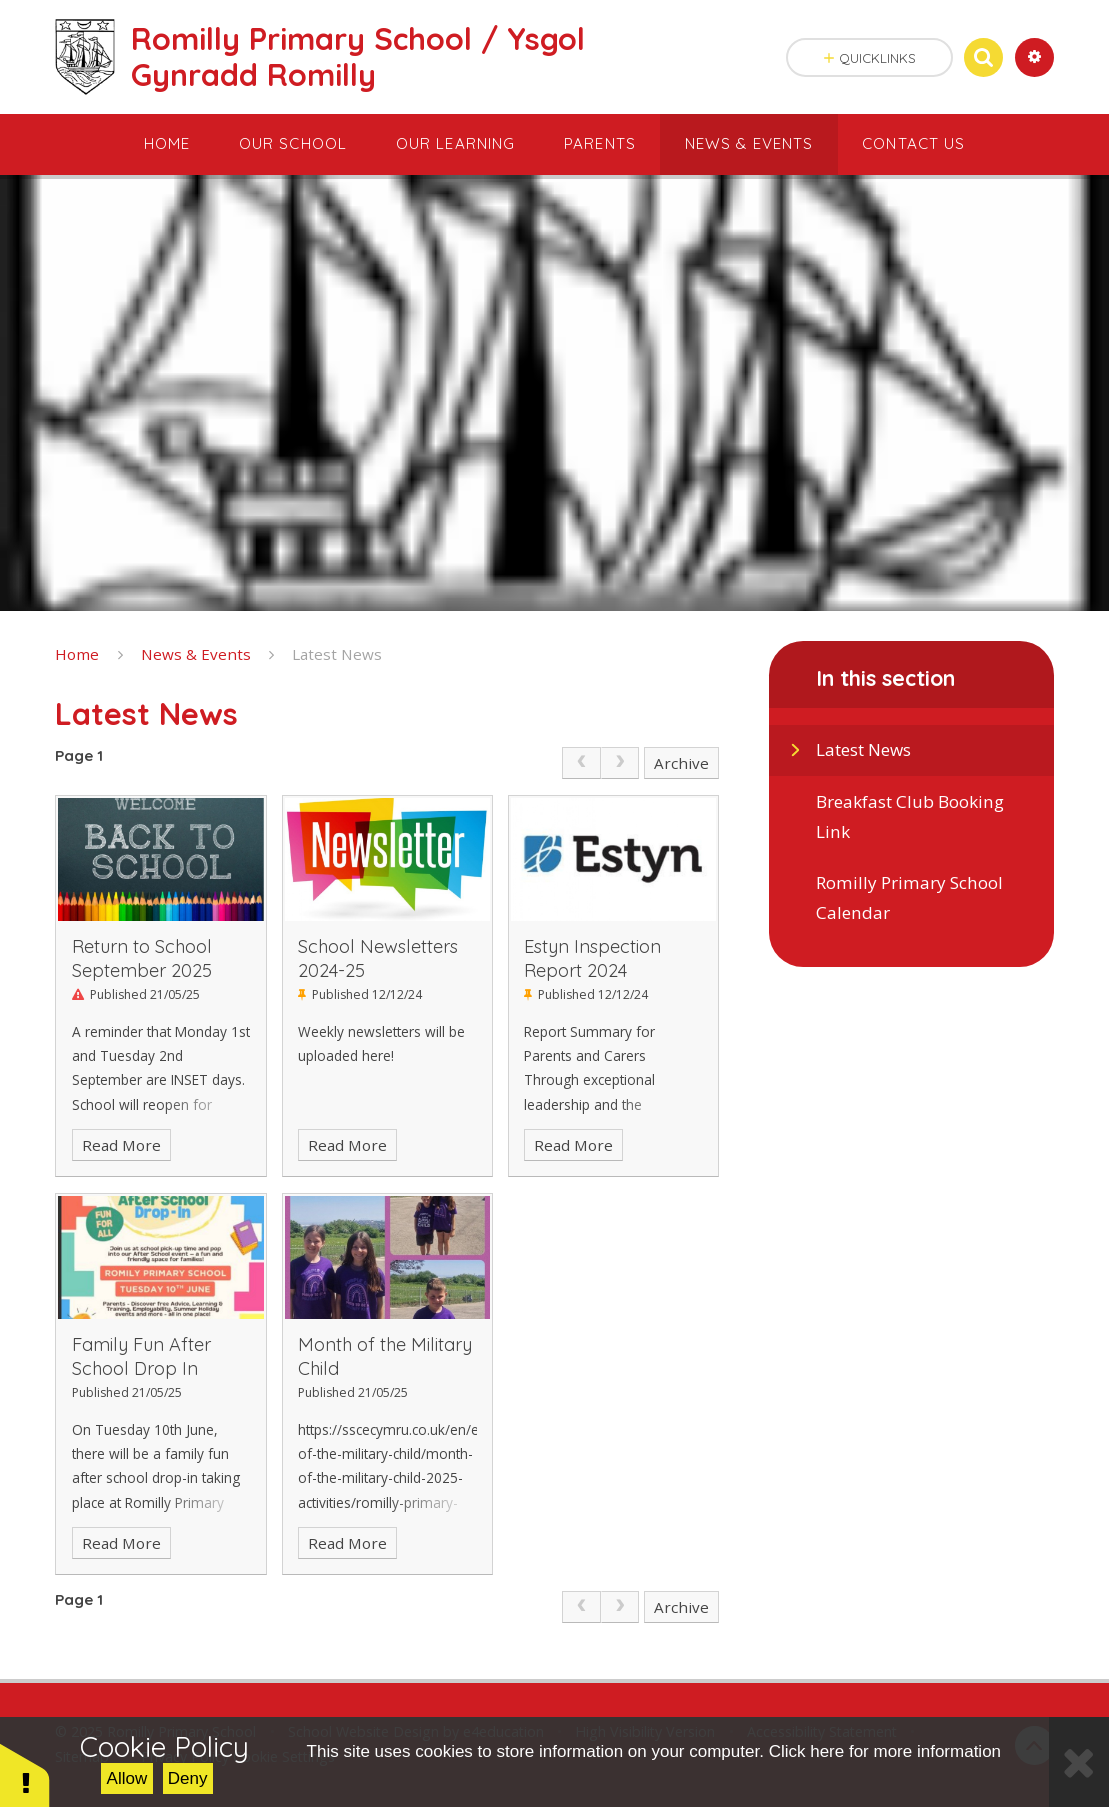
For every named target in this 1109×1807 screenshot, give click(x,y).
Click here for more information (885, 1751)
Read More (121, 1145)
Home (77, 654)
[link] (581, 763)
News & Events (196, 654)
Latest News (337, 654)
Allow (127, 1778)
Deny (188, 1778)
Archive (681, 763)
